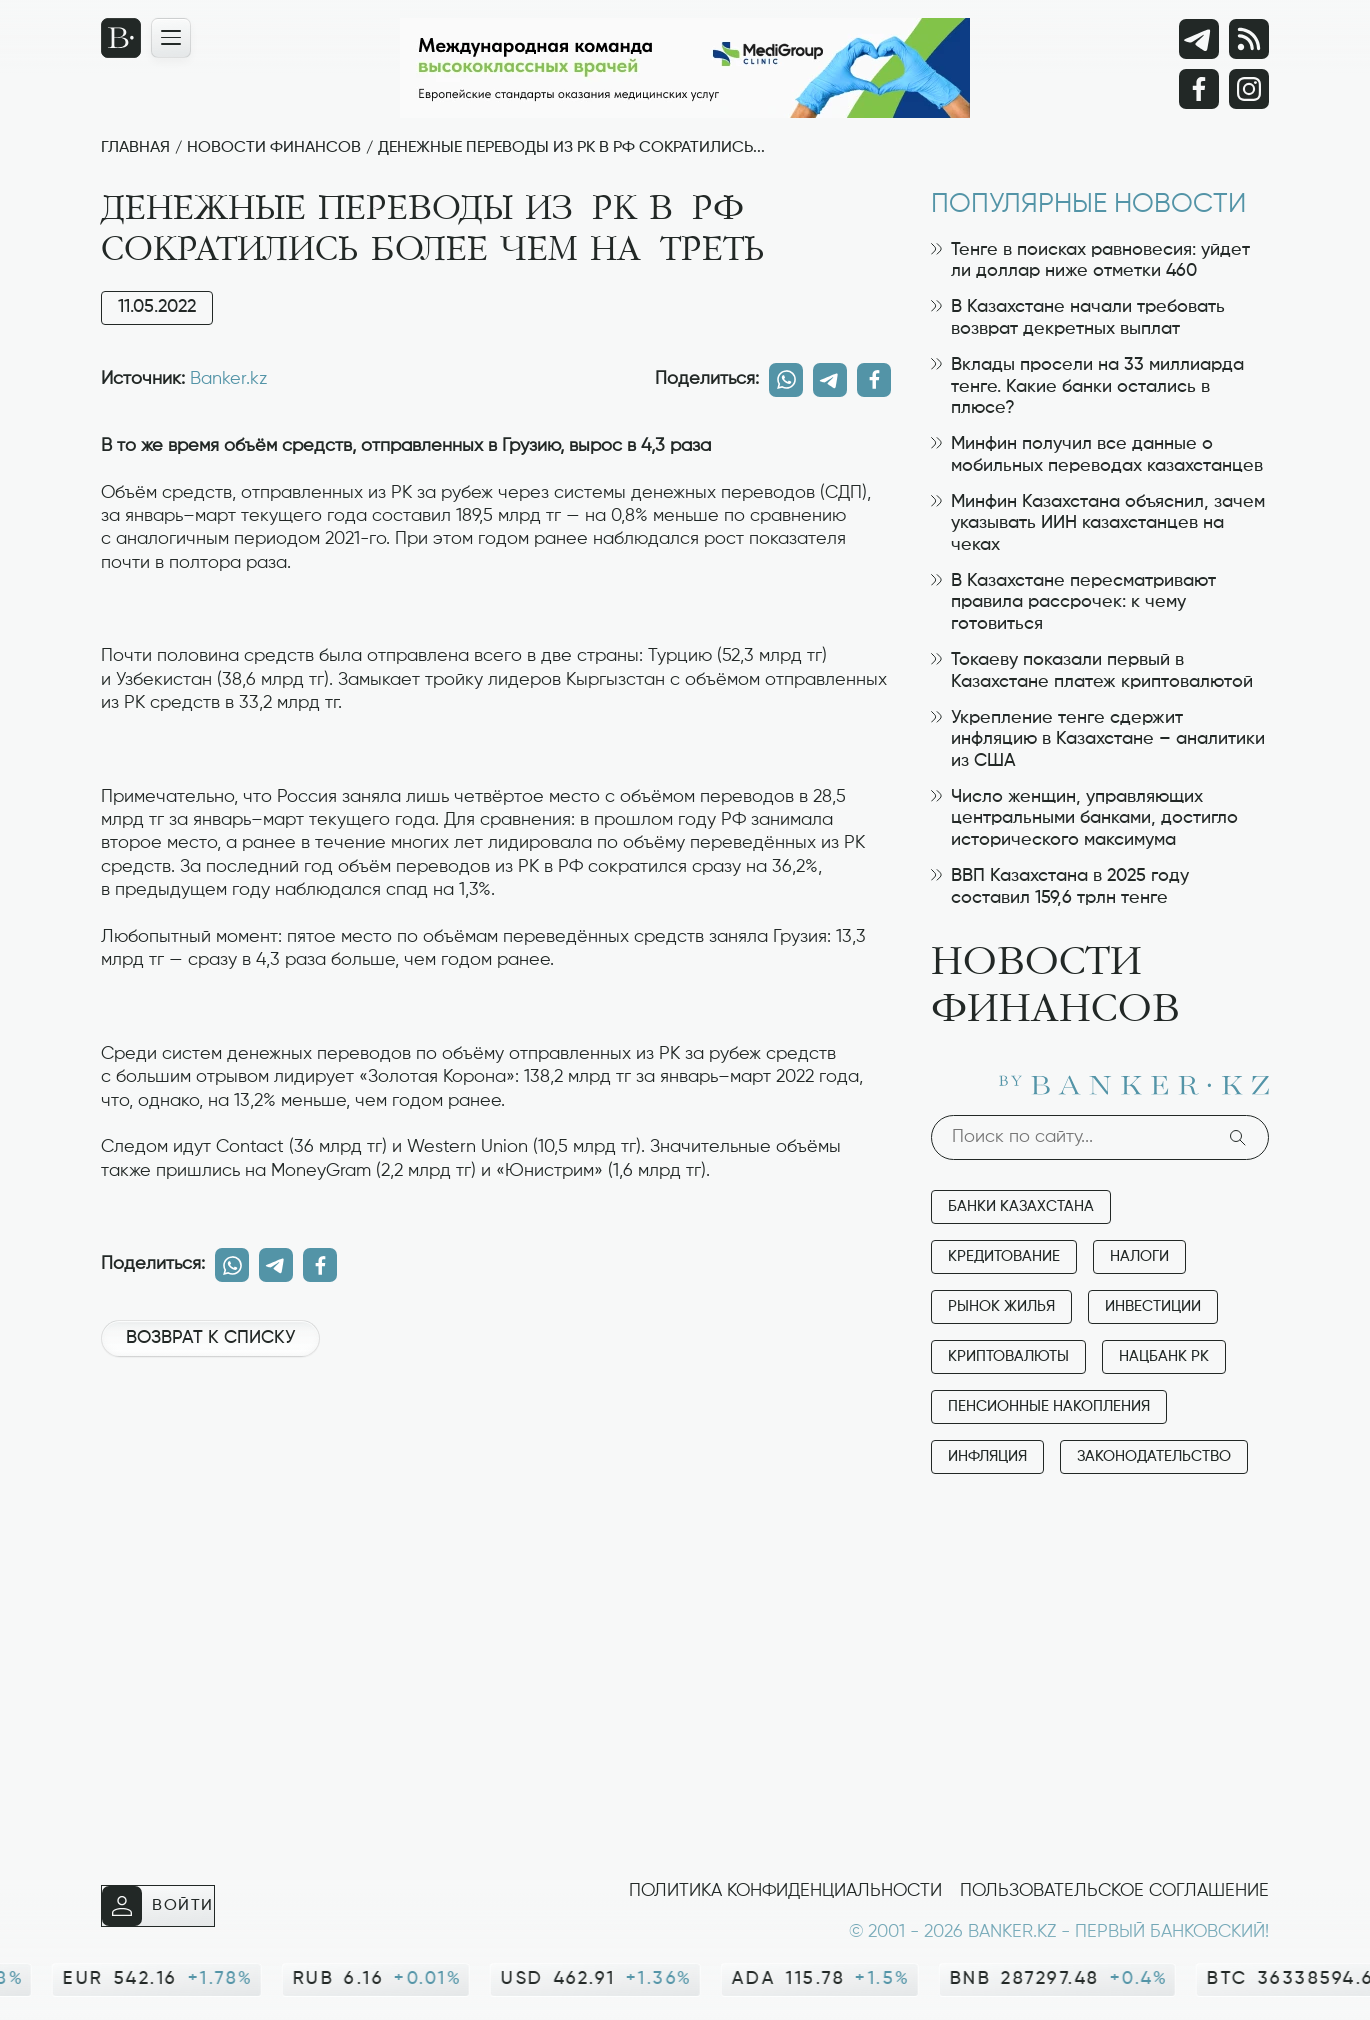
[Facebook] (1199, 89)
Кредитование (1004, 1256)
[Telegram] (1199, 39)
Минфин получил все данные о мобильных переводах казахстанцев (1097, 455)
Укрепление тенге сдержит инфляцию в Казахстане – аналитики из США (1098, 739)
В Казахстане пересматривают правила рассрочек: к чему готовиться (1073, 602)
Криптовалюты (1008, 1356)
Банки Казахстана (1021, 1206)
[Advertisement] (496, 1440)
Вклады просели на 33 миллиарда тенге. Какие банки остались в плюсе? (1087, 386)
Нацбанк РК (1164, 1356)
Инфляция (987, 1456)
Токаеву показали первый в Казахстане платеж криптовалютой (1092, 671)
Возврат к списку (210, 1338)
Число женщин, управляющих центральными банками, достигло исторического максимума (1084, 818)
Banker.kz (228, 379)
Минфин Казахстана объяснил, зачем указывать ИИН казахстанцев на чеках (1098, 523)
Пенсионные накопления (1049, 1406)
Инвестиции (1153, 1306)
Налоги (1139, 1256)
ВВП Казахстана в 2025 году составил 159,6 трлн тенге (1060, 887)
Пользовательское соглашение (1114, 1891)
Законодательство (1154, 1456)
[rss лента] (1249, 39)
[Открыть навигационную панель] (171, 38)
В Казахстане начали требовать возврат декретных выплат (1078, 318)
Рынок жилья (1001, 1306)
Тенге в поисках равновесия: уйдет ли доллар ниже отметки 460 (1090, 261)
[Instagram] (1249, 89)
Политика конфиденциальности (785, 1891)
